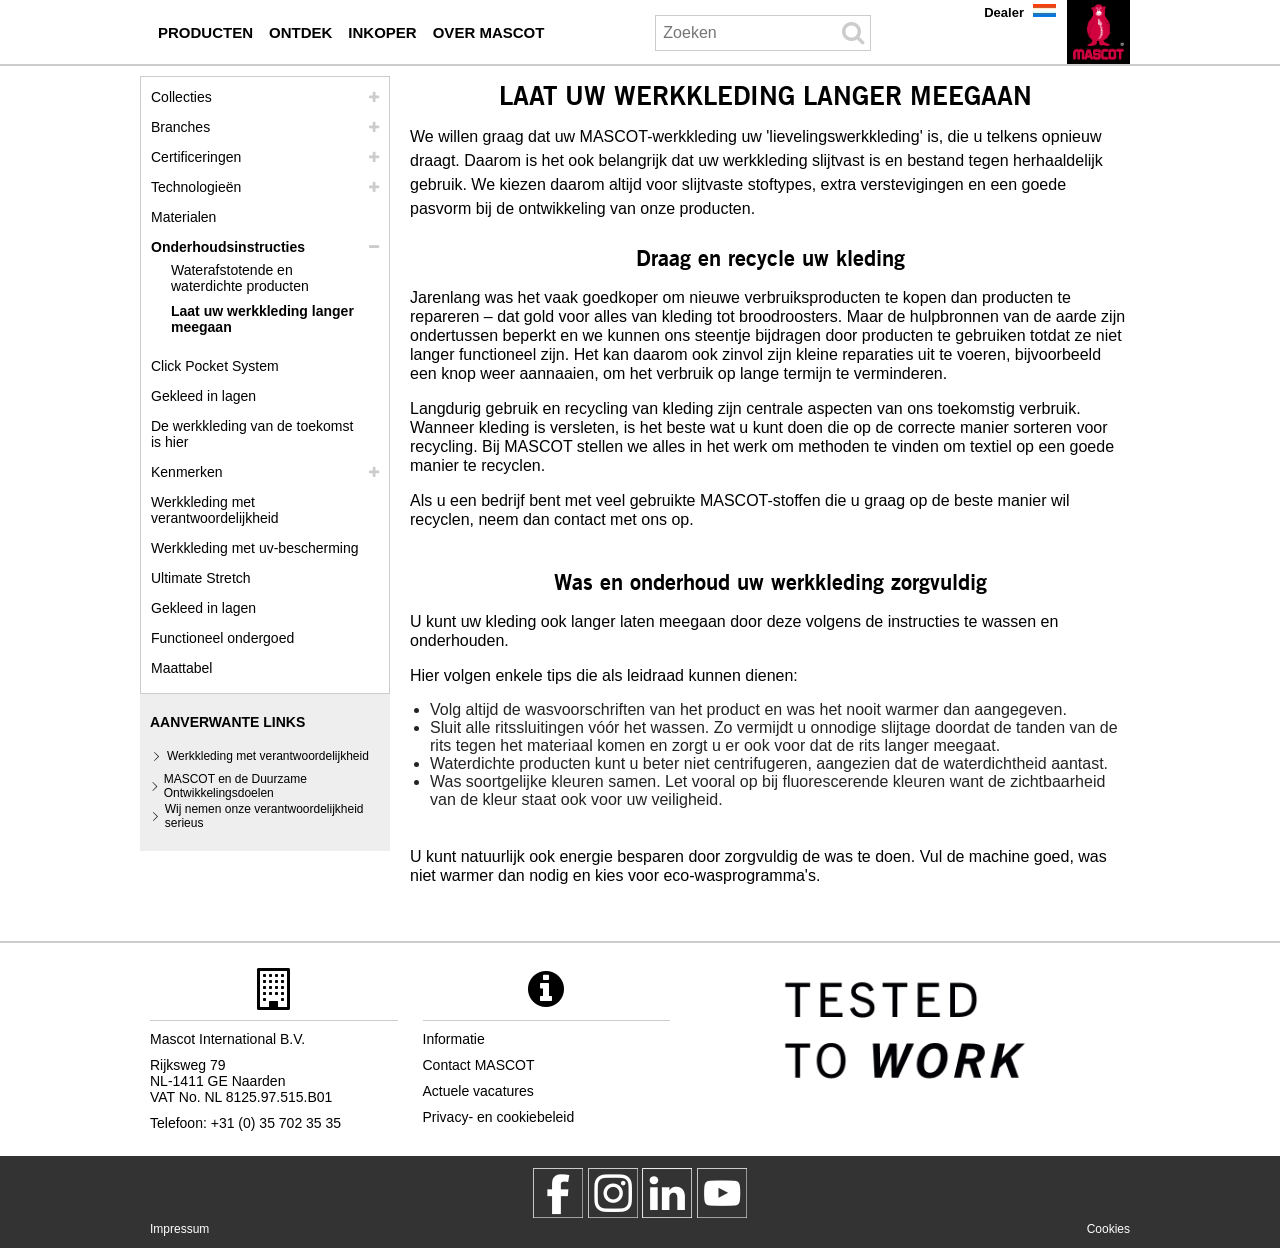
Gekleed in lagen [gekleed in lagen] (203, 396)
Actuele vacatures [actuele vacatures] (478, 1091)
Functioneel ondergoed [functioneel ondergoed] (222, 638)
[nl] (1098, 32)
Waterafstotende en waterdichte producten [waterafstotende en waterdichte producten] (240, 278)
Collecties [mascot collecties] (181, 97)
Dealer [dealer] (1004, 12)
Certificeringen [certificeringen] (196, 157)
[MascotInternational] (722, 1193)
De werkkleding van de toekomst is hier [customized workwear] (252, 434)
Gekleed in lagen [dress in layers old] (203, 608)
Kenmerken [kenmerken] (187, 472)
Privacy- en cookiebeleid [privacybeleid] (499, 1117)
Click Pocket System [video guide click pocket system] (215, 366)
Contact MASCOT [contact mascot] (479, 1065)
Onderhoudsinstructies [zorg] (228, 247)
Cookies (1108, 1229)
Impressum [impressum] (179, 1229)
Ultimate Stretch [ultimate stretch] (201, 578)
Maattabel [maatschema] (181, 668)
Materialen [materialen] (183, 217)
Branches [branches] (180, 127)
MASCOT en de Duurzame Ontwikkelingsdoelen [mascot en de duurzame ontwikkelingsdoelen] (235, 786)
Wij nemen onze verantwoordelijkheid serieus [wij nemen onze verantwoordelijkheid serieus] (264, 816)
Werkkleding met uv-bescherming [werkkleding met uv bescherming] (255, 548)
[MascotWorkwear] (558, 1193)
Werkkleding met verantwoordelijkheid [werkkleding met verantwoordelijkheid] (215, 510)
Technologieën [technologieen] (196, 187)
